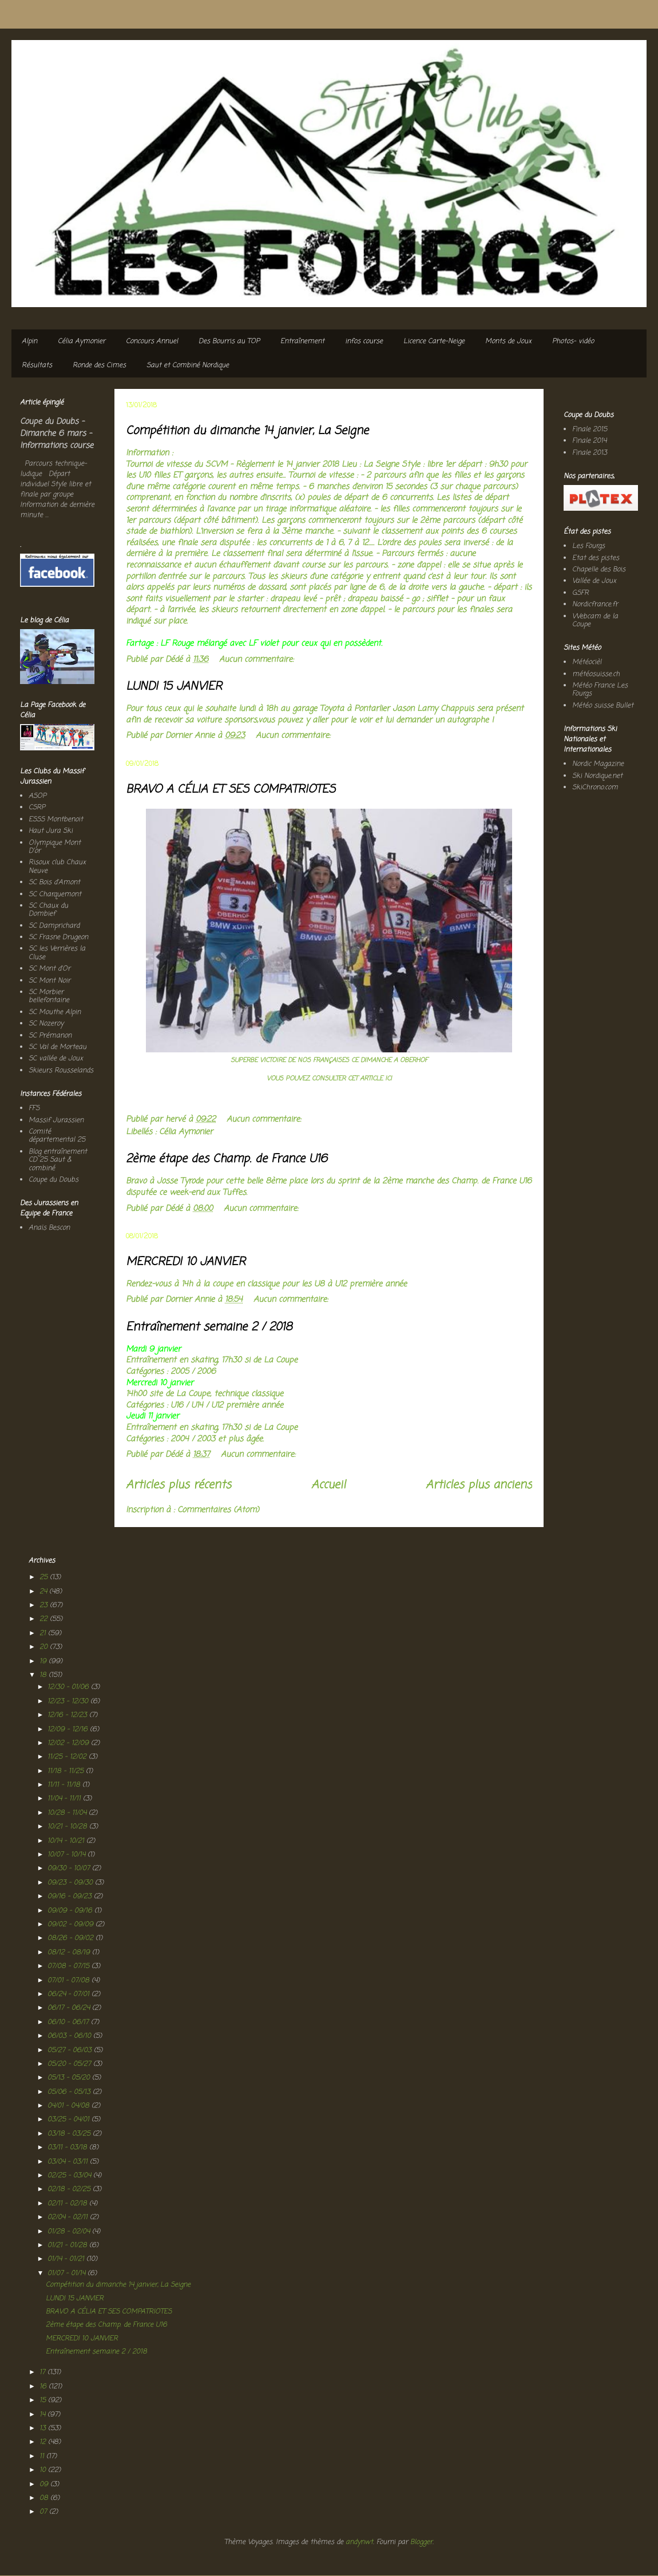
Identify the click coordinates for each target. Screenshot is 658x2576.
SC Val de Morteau (57, 1047)
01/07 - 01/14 (67, 2273)
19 (44, 1661)
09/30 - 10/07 (69, 1868)
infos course (364, 341)
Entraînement (302, 341)
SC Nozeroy (46, 1024)
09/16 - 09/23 (70, 1896)
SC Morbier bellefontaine (49, 996)
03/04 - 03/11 (68, 2162)
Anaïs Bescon (49, 1228)
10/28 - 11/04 (68, 1813)
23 (44, 1605)
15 (43, 2400)
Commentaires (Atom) (218, 1510)
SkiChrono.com (595, 787)
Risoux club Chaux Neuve (57, 866)
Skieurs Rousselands (61, 1071)
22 (44, 1619)
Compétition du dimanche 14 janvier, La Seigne (247, 431)
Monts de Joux (508, 341)
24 (44, 1592)
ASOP (37, 796)
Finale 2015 (589, 429)
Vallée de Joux (594, 581)
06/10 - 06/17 (69, 2022)
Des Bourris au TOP (229, 341)
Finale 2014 (589, 441)
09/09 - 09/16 (70, 1911)
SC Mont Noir (49, 981)
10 (43, 2470)
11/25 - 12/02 (68, 1757)
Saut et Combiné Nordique (187, 365)
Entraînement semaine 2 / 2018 (209, 1327)
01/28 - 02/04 (69, 2232)
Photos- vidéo (573, 341)
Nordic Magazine (598, 764)
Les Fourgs (588, 546)
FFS (34, 1108)
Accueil (328, 1485)
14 (43, 2415)
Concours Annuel (152, 341)
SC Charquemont (55, 894)
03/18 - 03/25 (70, 2134)
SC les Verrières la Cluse (57, 953)
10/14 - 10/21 (66, 1841)
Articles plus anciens (479, 1485)
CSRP (37, 807)
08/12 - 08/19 (69, 1952)
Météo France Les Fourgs (600, 690)
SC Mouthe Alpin (55, 1012)
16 (44, 2387)
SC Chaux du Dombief (48, 910)
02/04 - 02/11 (68, 2217)
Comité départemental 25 (57, 1136)
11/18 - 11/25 (66, 1771)
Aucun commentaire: (257, 660)
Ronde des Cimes (99, 365)
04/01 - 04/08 (69, 2106)
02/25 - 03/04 (70, 2175)
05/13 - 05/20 (69, 2078)
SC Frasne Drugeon (58, 937)
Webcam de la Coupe (595, 620)
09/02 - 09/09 (71, 1924)
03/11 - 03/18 (68, 2147)
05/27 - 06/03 (70, 2050)
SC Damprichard (54, 926)
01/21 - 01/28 (68, 2245)
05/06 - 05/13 (70, 2092)
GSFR (580, 593)
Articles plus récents (178, 1485)
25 (44, 1577)
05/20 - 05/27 (70, 2064)
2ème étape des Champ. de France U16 (226, 1159)
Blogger (421, 2542)
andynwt (359, 2542)
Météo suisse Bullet (602, 706)
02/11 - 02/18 (68, 2204)
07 (44, 2512)
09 (44, 2484)
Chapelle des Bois (598, 570)
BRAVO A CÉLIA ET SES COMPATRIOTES (230, 789)
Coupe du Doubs (53, 1180)
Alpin (29, 341)
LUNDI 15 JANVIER (174, 686)
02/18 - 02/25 (70, 2189)
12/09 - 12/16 (68, 1729)
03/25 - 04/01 (69, 2119)
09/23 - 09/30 (71, 1883)
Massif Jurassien (56, 1120)
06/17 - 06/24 (69, 2008)
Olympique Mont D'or (55, 847)
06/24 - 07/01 (69, 1994)
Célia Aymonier (81, 341)
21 (43, 1633)
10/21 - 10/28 (68, 1827)
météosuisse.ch (596, 674)
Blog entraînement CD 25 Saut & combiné (58, 1160)
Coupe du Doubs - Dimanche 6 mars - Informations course (56, 434)
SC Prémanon (50, 1036)
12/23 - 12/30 (68, 1701)
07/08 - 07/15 (69, 1966)
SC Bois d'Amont (54, 882)
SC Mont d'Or (49, 969)
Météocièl (586, 662)
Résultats (37, 365)
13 (43, 2428)
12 (43, 2442)
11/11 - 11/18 (64, 1785)
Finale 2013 (589, 453)
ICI (387, 1078)
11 (42, 2456)
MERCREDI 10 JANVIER (185, 1262)
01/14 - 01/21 (66, 2259)
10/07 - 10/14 (67, 1855)
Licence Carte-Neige (434, 341)
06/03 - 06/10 (70, 2036)
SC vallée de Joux (56, 1059)
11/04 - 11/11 (65, 1799)
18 (44, 1675)
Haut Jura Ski (51, 831)
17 (43, 2372)
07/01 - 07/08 (69, 1980)
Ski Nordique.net (597, 776)
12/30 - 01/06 (69, 1687)
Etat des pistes (595, 558)
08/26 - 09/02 (71, 1938)
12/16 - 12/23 (68, 1715)
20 (44, 1647)
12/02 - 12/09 (69, 1743)
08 (44, 2498)
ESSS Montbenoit (56, 819)
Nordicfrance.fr (595, 604)
